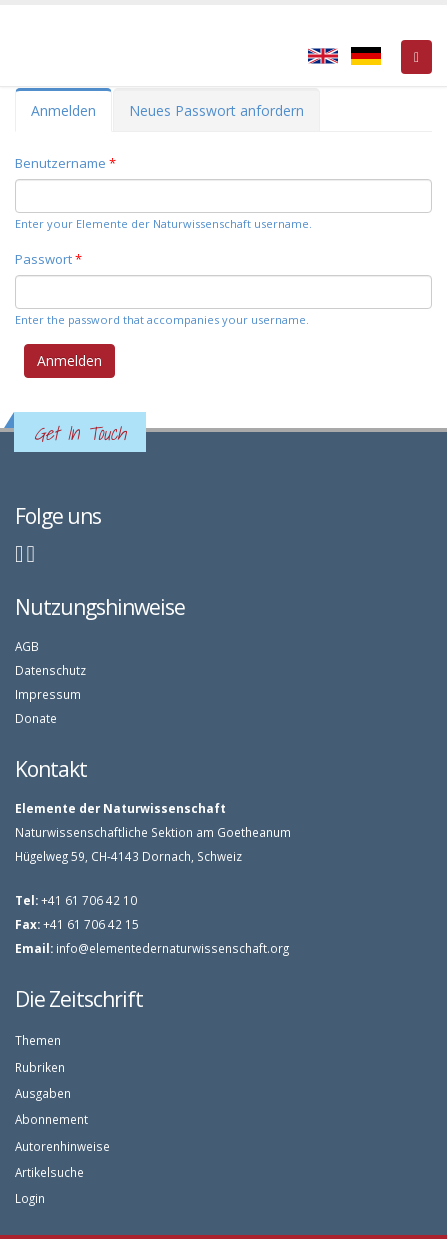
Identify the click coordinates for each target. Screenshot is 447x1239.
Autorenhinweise (62, 1146)
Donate (36, 718)
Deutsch (366, 56)
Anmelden (71, 116)
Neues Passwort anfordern (216, 110)
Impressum (48, 694)
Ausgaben (43, 1093)
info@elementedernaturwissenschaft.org (172, 948)
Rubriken (40, 1067)
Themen (38, 1040)
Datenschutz (50, 670)
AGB (27, 646)
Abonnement (51, 1119)
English (323, 56)
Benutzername (65, 163)
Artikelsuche (49, 1172)
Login (30, 1198)
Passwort (48, 259)
